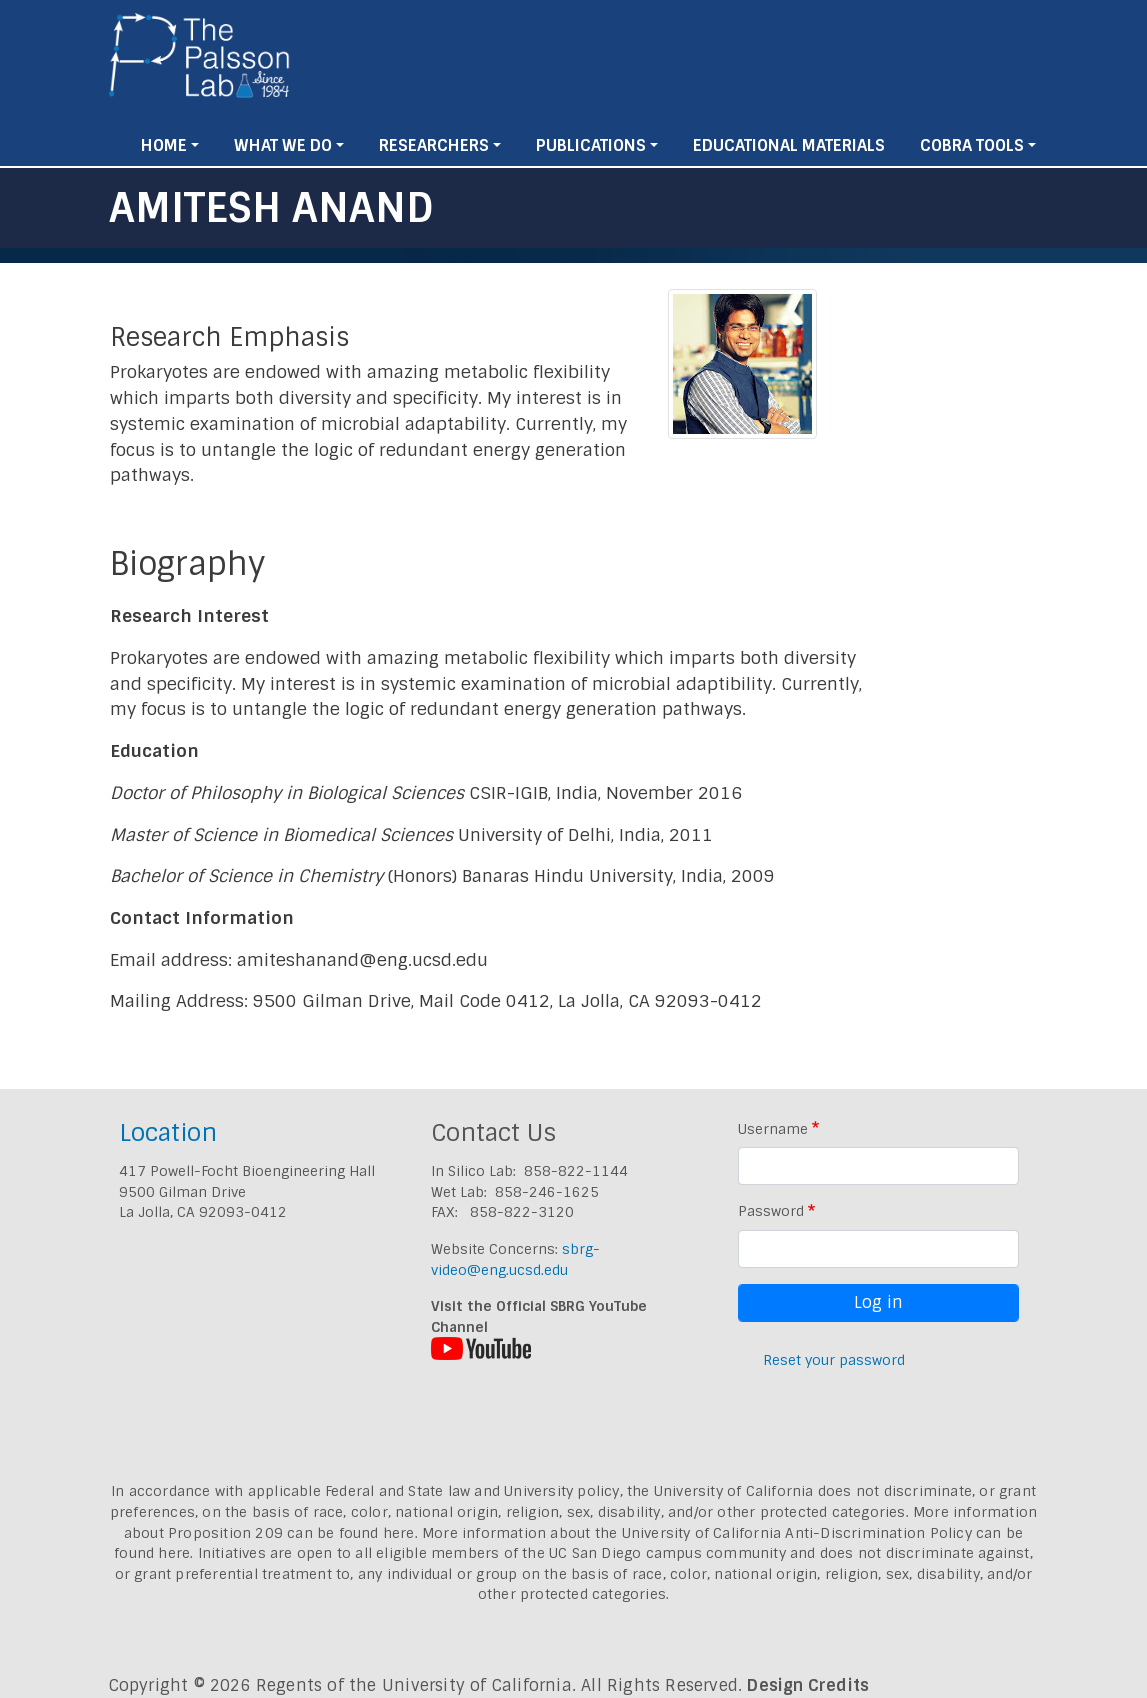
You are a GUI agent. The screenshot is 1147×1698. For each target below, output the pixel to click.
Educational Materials (789, 145)
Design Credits (808, 1685)
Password (771, 1211)
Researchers (434, 145)
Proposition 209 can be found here (291, 1533)
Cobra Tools (972, 145)
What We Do (283, 145)
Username (773, 1129)
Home (164, 145)
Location (168, 1132)
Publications (591, 145)
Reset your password (834, 1360)
